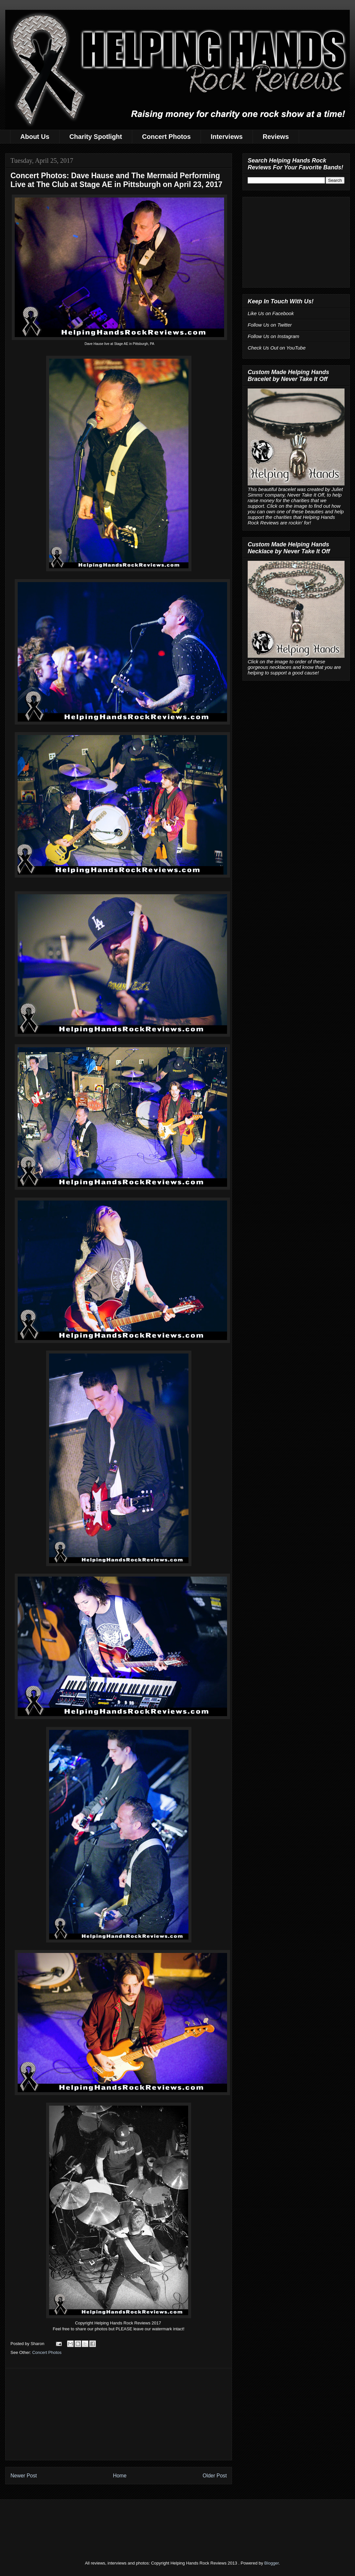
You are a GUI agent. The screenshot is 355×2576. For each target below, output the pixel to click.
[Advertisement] (119, 2414)
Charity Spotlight (95, 136)
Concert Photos (166, 136)
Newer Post (23, 2475)
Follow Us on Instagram (273, 336)
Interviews (227, 136)
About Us (34, 136)
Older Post (215, 2475)
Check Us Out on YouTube (277, 347)
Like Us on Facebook (271, 313)
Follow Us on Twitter (270, 325)
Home (120, 2475)
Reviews (276, 136)
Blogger (271, 2563)
